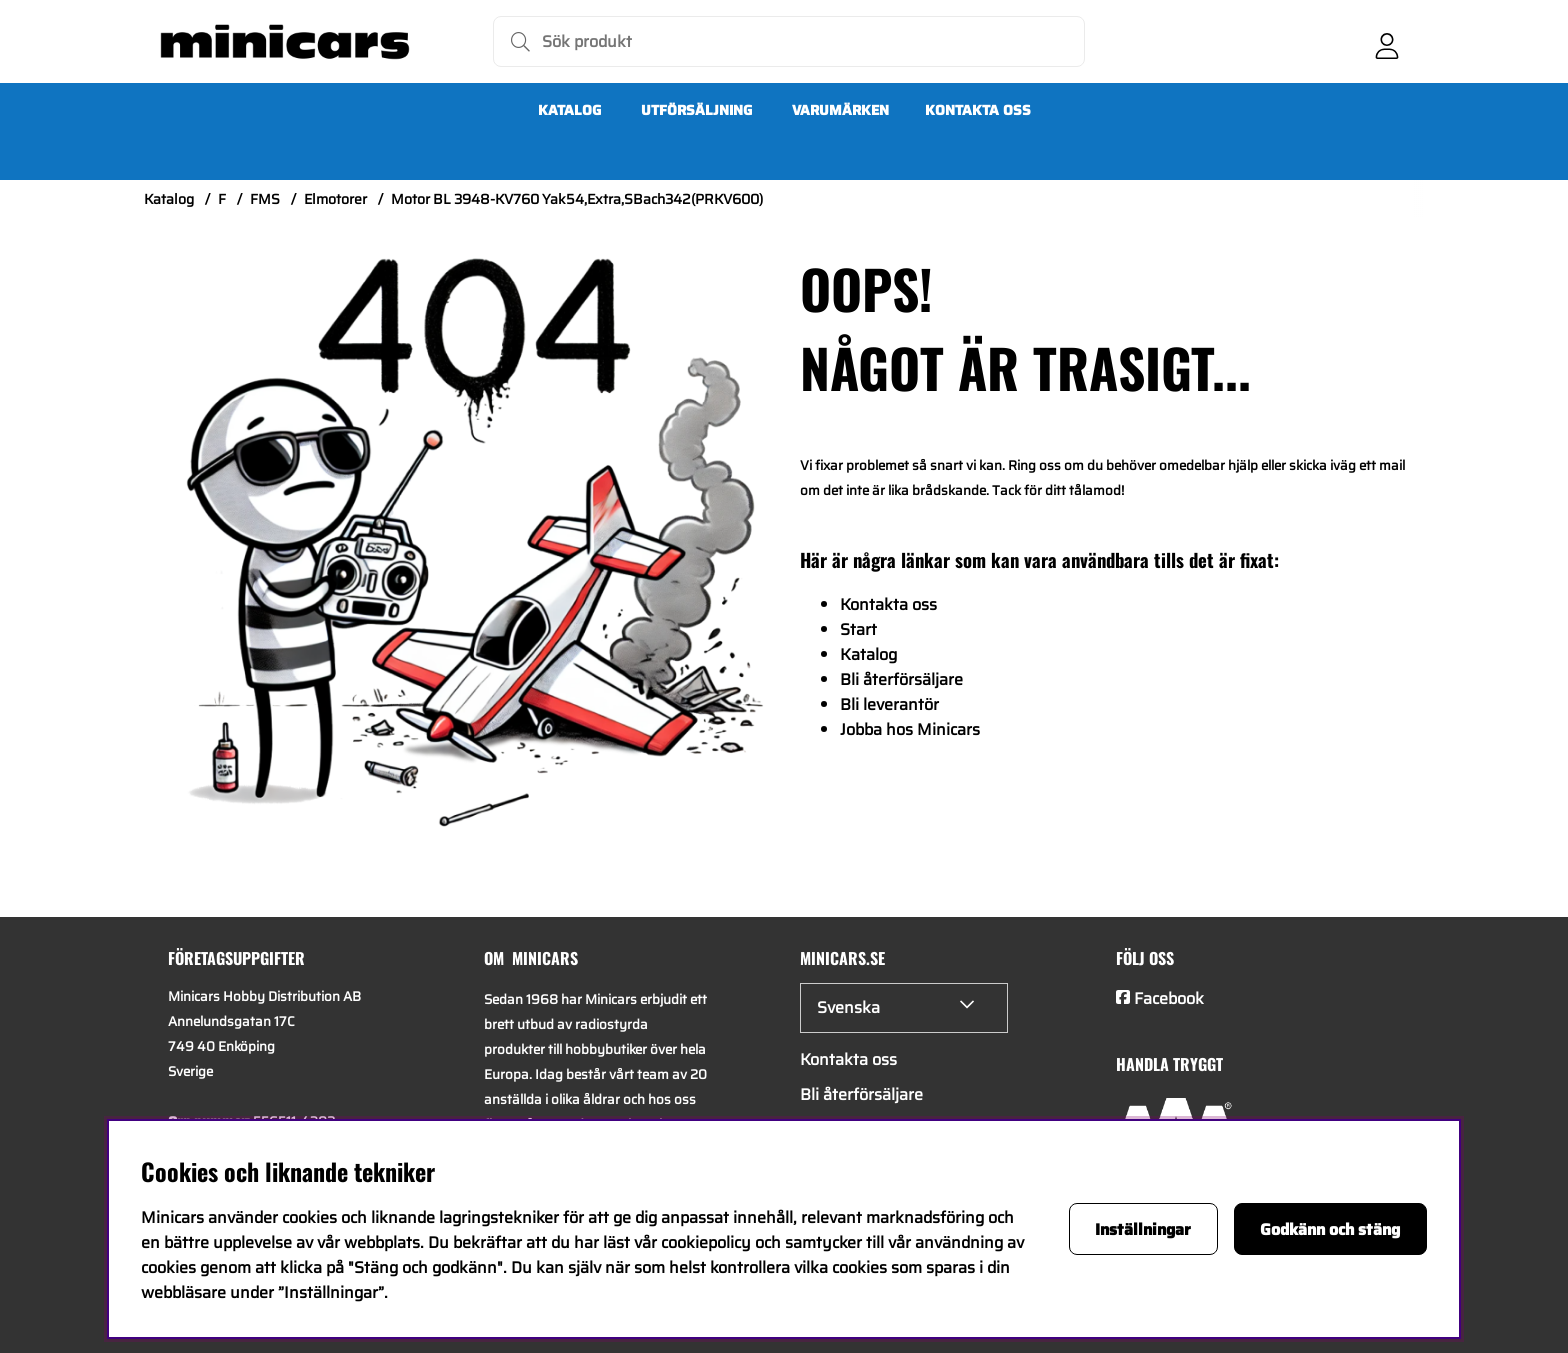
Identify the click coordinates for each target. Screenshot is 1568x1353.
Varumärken (840, 110)
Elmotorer (335, 199)
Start (858, 629)
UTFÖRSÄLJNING (696, 110)
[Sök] (789, 41)
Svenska (848, 1007)
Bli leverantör (889, 704)
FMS (265, 199)
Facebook (1169, 998)
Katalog (569, 110)
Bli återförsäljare (901, 679)
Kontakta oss (978, 110)
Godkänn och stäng (1330, 1229)
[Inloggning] (1387, 42)
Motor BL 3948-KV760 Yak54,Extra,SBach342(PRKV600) (577, 199)
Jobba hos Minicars (910, 729)
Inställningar (1143, 1229)
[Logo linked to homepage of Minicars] (285, 42)
